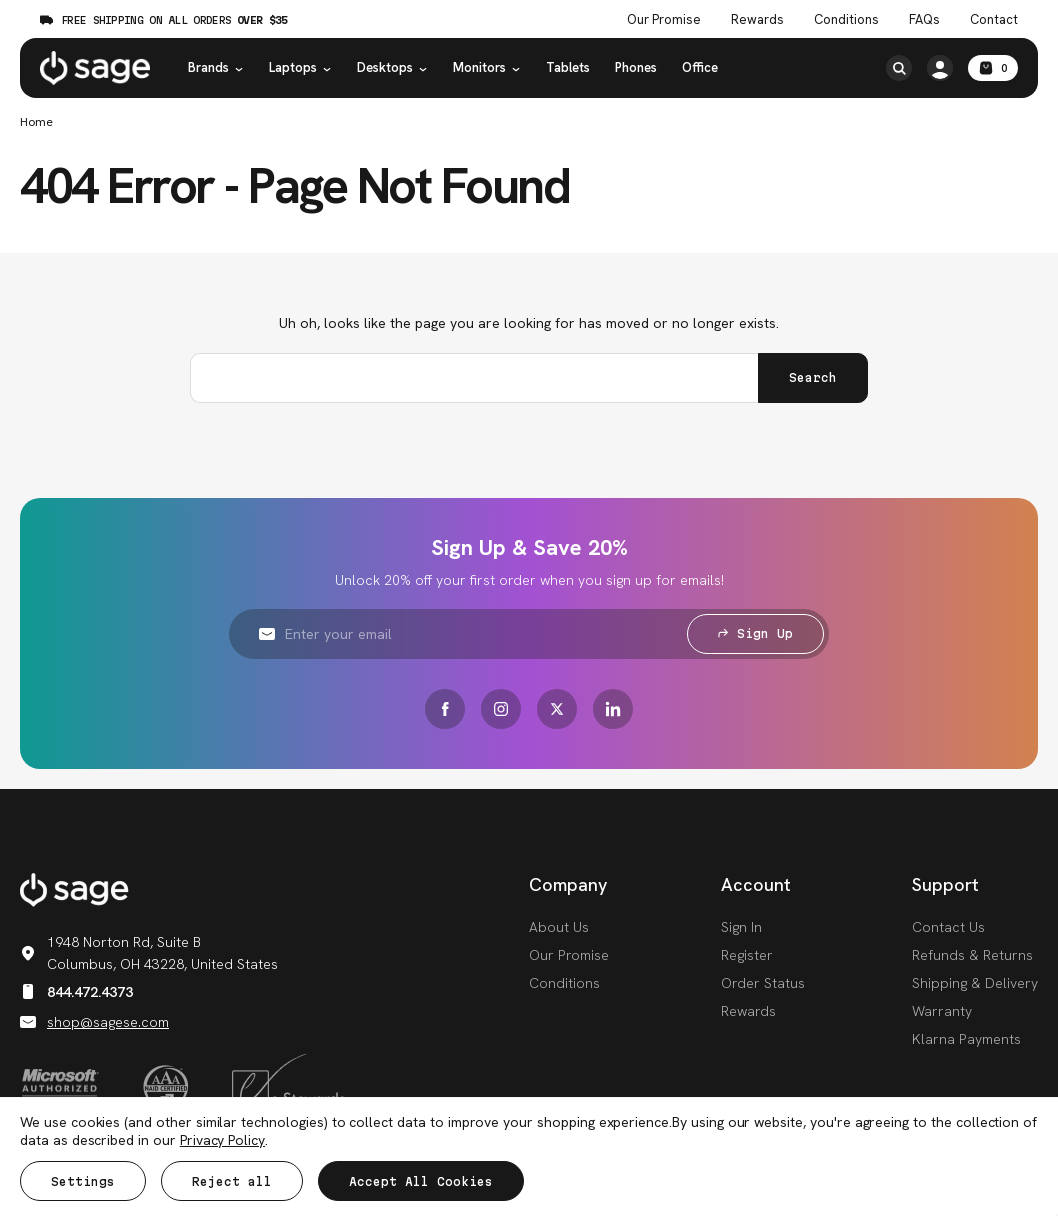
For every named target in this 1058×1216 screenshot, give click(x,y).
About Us (559, 927)
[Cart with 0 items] (993, 68)
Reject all (232, 1181)
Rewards (757, 20)
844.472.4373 (76, 992)
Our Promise (569, 955)
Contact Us (948, 927)
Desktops (392, 67)
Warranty (942, 1011)
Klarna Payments (966, 1039)
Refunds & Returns (972, 955)
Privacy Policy (222, 1140)
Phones (636, 67)
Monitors (487, 67)
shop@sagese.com (94, 1022)
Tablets (568, 67)
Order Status (763, 983)
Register (747, 955)
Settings (83, 1181)
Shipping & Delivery (975, 983)
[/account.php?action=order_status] (940, 68)
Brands (216, 67)
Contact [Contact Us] (994, 20)
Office (700, 67)
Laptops (300, 67)
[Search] (899, 68)
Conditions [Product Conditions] (846, 20)
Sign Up (755, 633)
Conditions (564, 983)
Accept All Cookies (421, 1181)
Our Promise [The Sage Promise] (664, 20)
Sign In (741, 927)
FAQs (924, 20)
